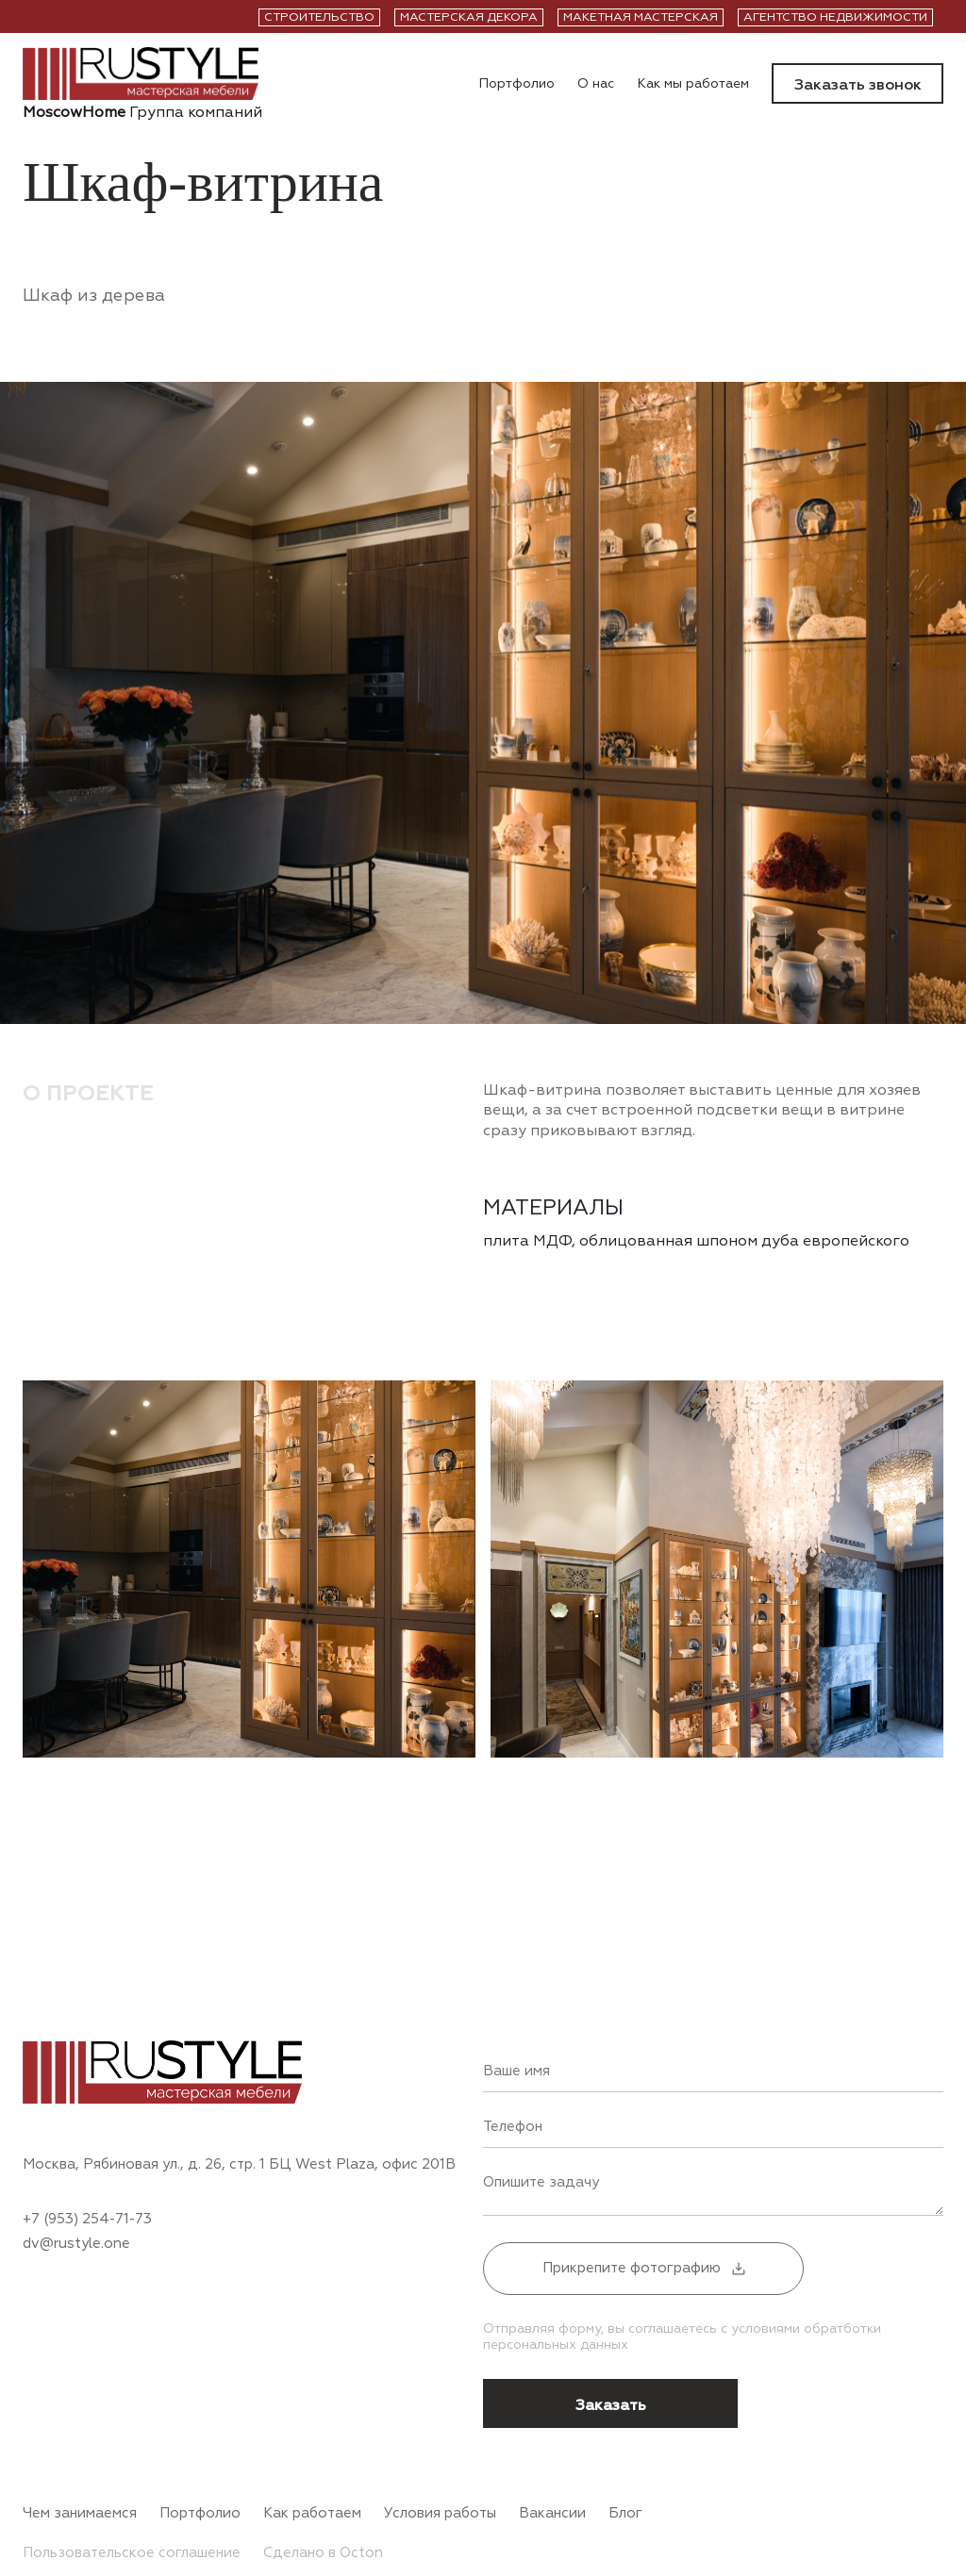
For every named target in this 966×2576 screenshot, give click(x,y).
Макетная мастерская (640, 17)
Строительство (319, 17)
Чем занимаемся (80, 2513)
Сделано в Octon (323, 2553)
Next (914, 1824)
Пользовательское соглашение (132, 2553)
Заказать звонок (858, 84)
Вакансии (552, 2513)
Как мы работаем (693, 84)
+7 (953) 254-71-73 (87, 2219)
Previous (707, 1824)
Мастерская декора (469, 17)
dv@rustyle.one (76, 2244)
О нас (595, 84)
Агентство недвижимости (835, 17)
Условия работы (440, 2513)
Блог (625, 2513)
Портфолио (516, 84)
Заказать (610, 2405)
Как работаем (312, 2513)
